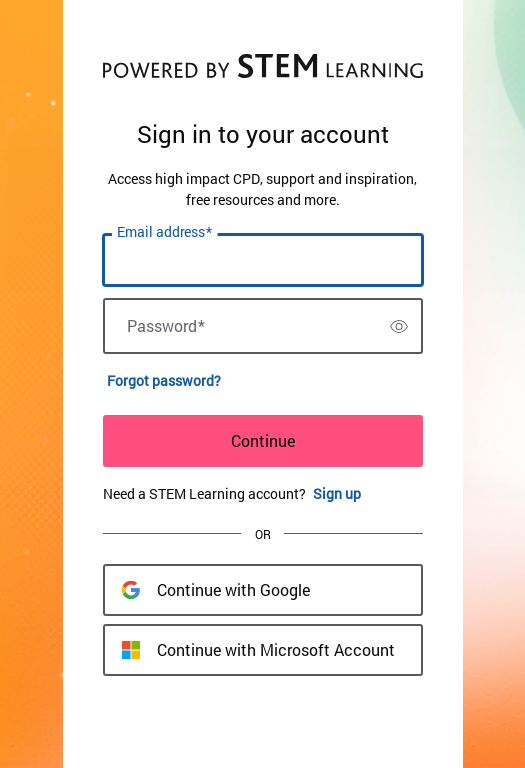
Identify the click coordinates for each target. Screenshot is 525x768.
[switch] (399, 326)
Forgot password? (164, 380)
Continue (263, 440)
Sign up (337, 493)
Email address (164, 232)
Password (166, 326)
